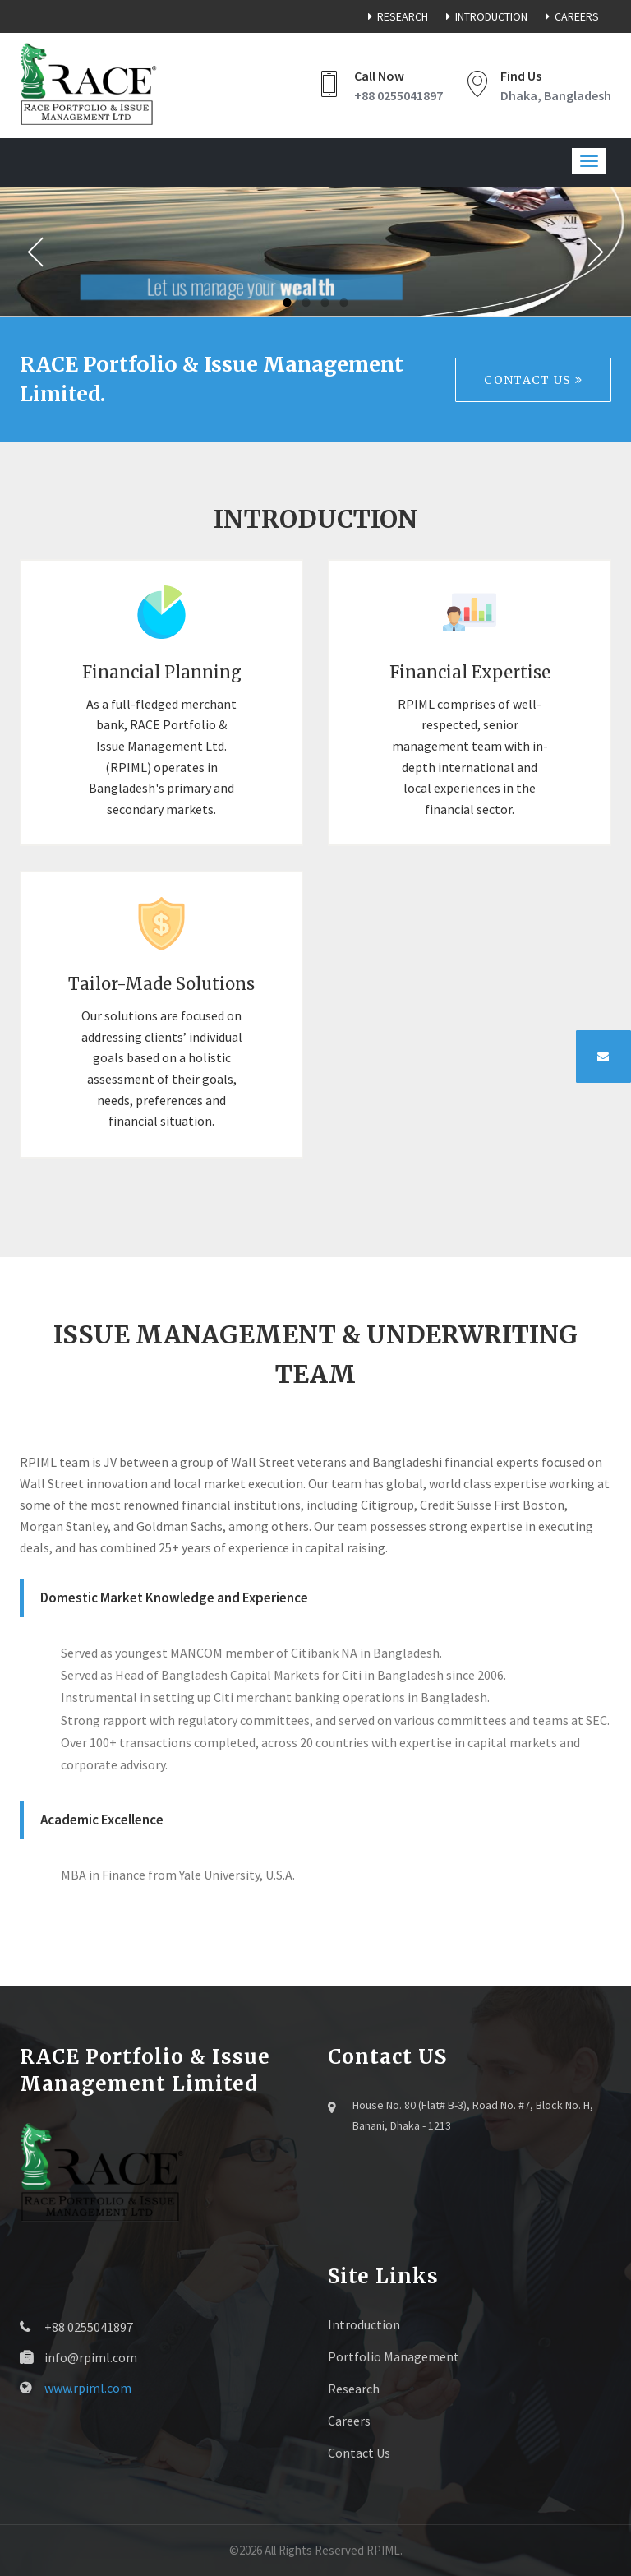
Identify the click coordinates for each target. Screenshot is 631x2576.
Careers (569, 16)
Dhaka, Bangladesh (555, 95)
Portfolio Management (393, 2356)
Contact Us (533, 379)
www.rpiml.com (87, 2387)
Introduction (483, 16)
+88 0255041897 (398, 95)
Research (395, 16)
